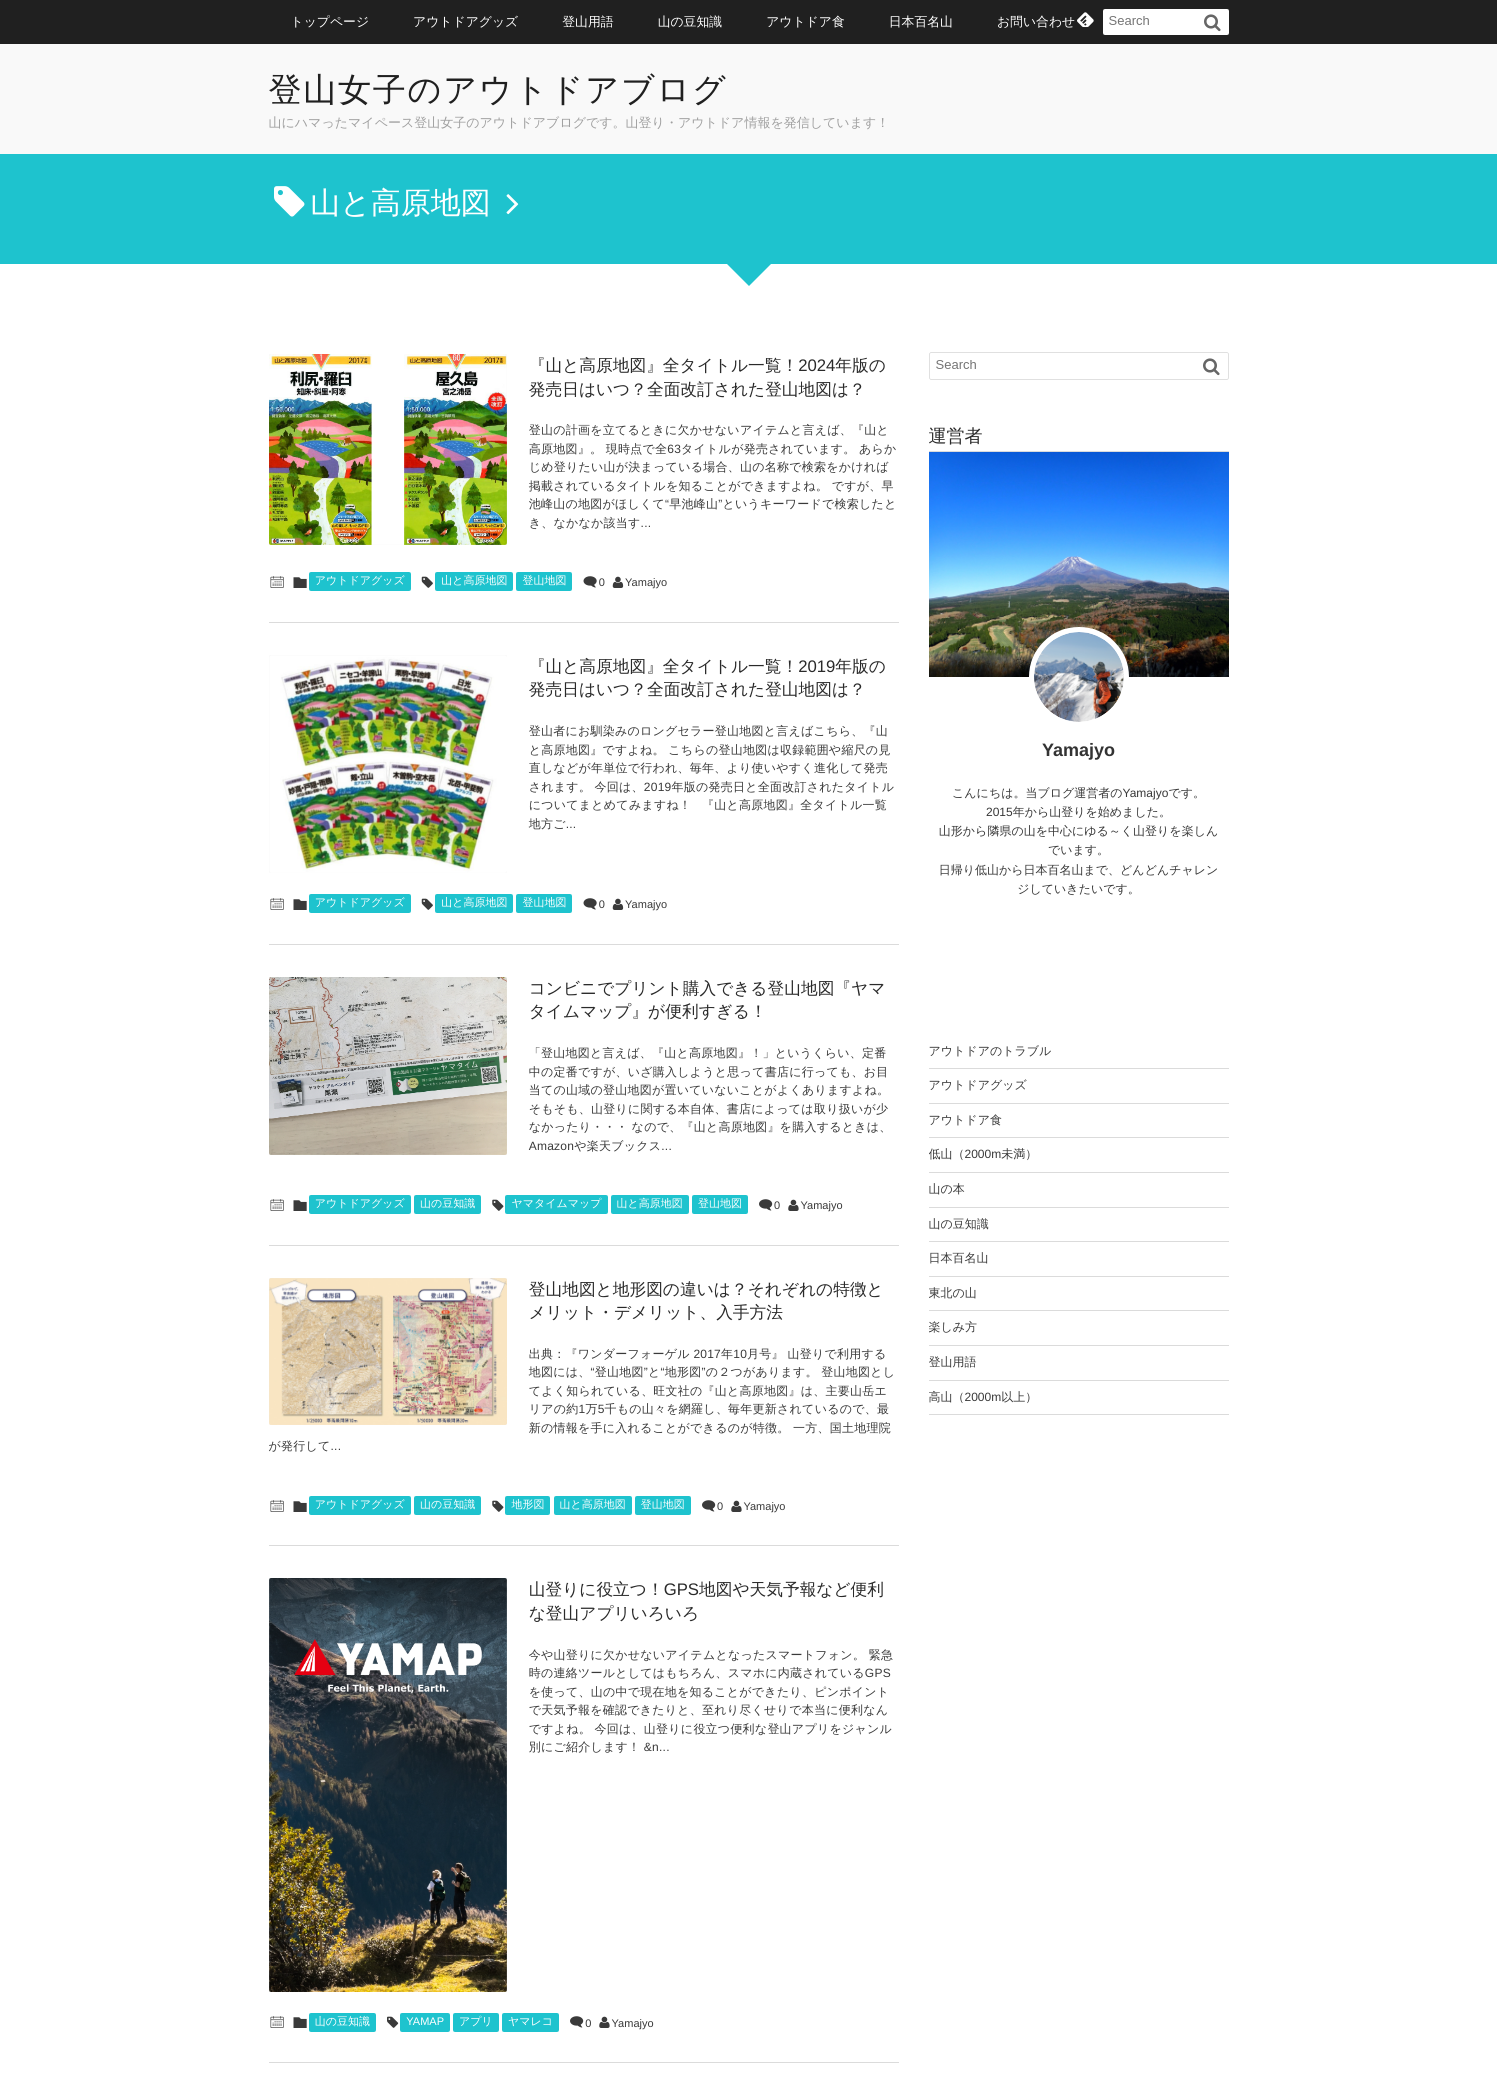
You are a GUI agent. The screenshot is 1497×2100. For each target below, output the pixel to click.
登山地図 (544, 562)
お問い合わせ (1036, 21)
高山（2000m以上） (983, 1397)
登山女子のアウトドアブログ (505, 91)
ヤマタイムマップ (556, 1134)
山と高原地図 (474, 562)
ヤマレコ (530, 1870)
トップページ (330, 21)
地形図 (527, 1418)
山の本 (947, 1189)
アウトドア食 (805, 21)
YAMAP (425, 1870)
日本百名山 (921, 21)
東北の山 (953, 1293)
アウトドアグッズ (465, 21)
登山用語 (587, 21)
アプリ (476, 1870)
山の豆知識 (690, 21)
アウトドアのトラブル (990, 1051)
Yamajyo (646, 564)
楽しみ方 (953, 1327)
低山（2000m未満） (983, 1154)
